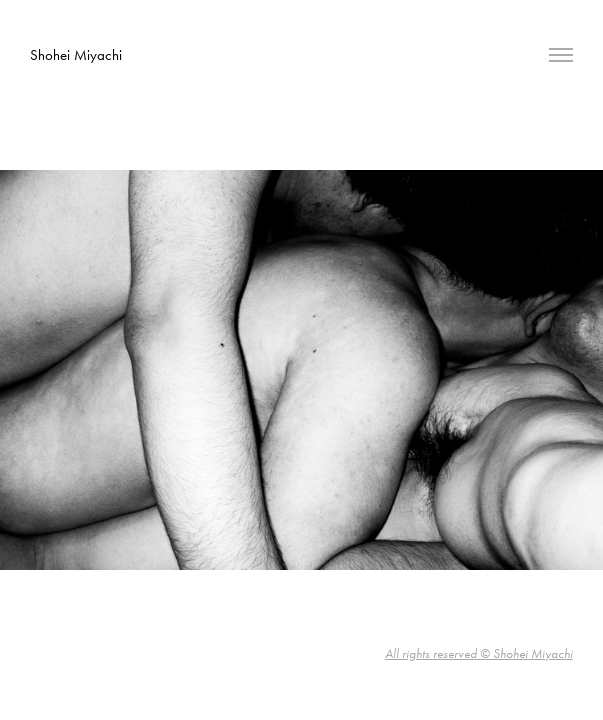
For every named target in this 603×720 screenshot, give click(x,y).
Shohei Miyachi (76, 55)
